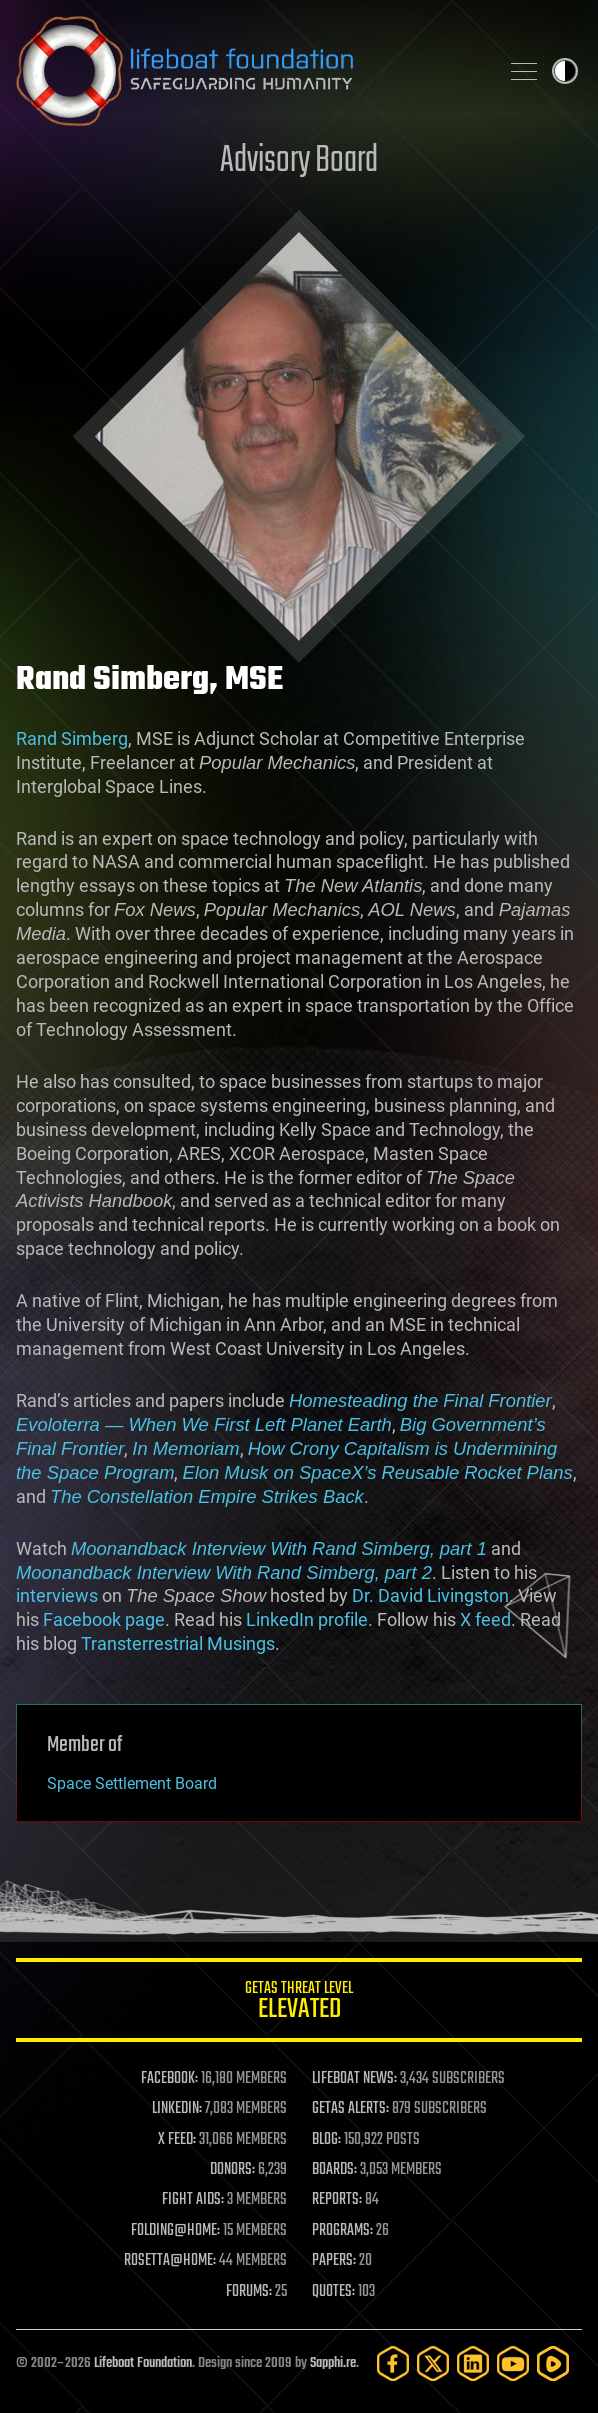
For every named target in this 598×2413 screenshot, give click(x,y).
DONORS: (232, 2170)
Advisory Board (299, 161)
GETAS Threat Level (299, 2003)
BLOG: (326, 2140)
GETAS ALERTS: (350, 2109)
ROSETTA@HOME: (170, 2261)
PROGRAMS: (342, 2231)
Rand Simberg (72, 738)
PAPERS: (334, 2261)
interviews (57, 1595)
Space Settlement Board (132, 1783)
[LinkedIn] (473, 2363)
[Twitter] (433, 2363)
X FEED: (177, 2140)
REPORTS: (337, 2200)
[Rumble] (553, 2363)
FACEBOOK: (169, 2079)
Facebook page (104, 1619)
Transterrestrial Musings (178, 1643)
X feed (485, 1619)
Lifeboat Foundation (143, 2363)
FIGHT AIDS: (193, 2200)
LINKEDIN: (177, 2109)
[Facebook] (393, 2363)
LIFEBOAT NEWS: (354, 2079)
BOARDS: (334, 2170)
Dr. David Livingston (430, 1595)
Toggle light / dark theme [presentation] (565, 71)
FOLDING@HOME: (175, 2231)
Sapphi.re (333, 2363)
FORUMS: (249, 2292)
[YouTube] (513, 2363)
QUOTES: (333, 2292)
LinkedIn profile (307, 1619)
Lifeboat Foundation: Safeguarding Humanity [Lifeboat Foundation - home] (249, 71)
